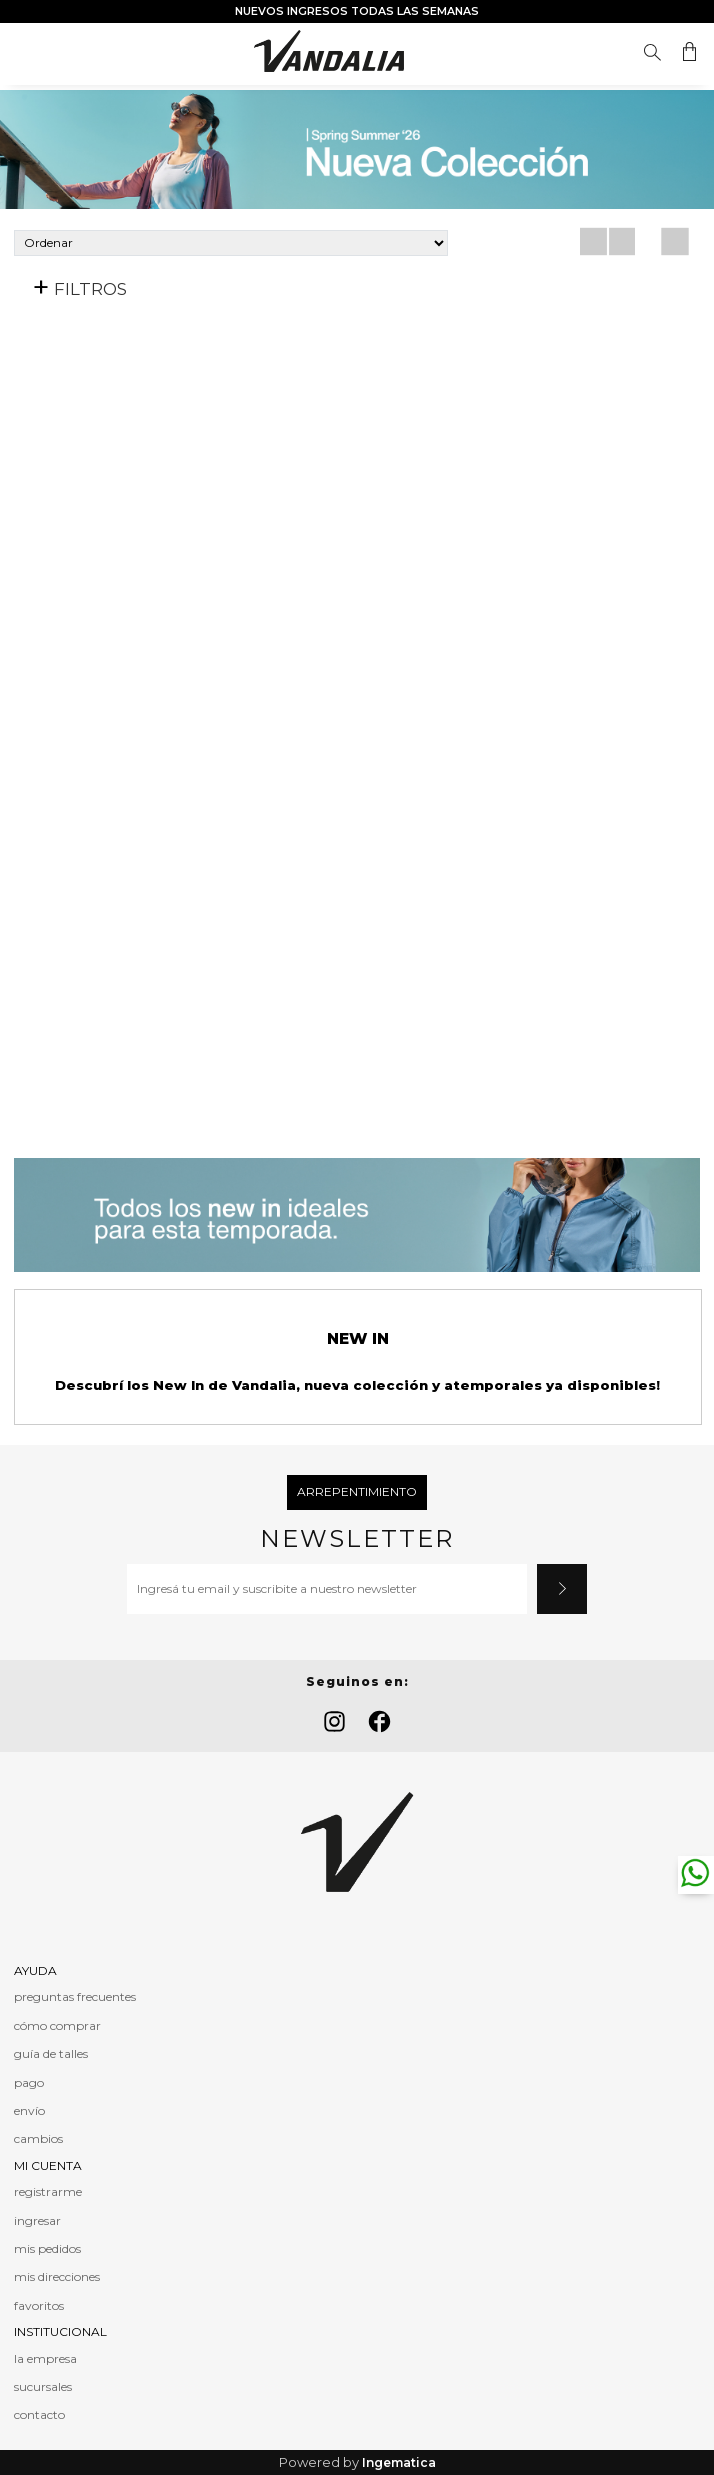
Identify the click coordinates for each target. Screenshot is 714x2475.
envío (29, 2110)
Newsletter (357, 1539)
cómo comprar (57, 2025)
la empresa (45, 2358)
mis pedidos (47, 2248)
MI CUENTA (48, 2165)
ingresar (37, 2220)
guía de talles (51, 2053)
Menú (29, 52)
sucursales (43, 2386)
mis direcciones (57, 2276)
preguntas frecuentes (75, 1996)
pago (29, 2082)
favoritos (39, 2305)
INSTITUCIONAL (60, 2331)
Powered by (357, 2462)
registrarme (48, 2191)
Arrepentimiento (357, 1491)
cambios (38, 2138)
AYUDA (35, 1970)
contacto (39, 2414)
